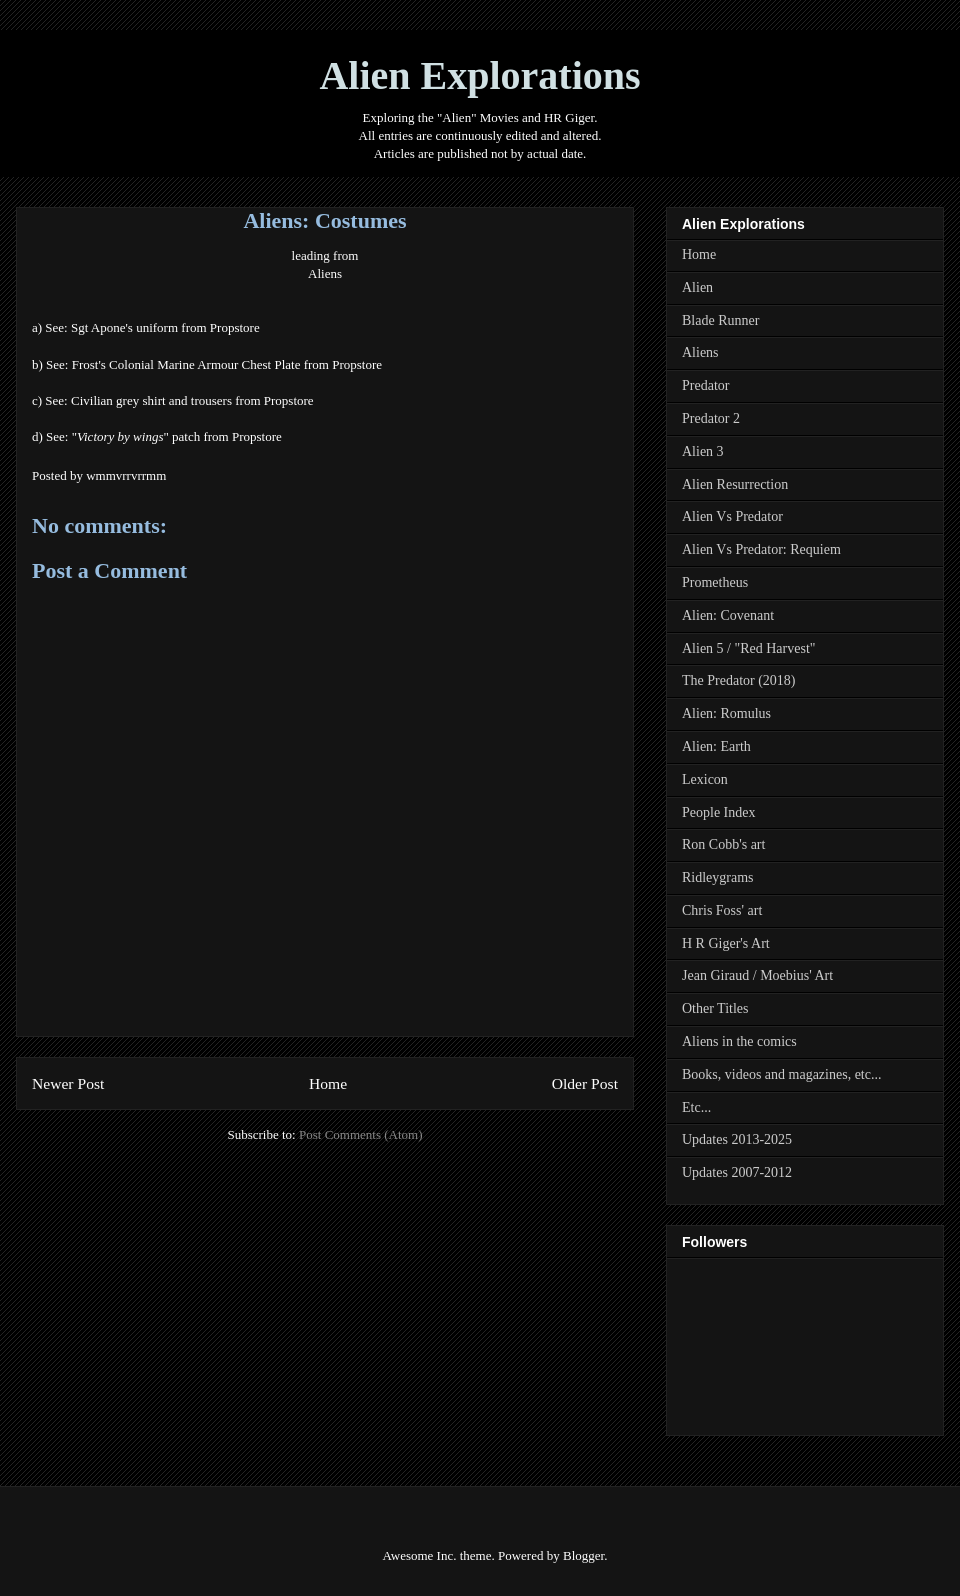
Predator (705, 385)
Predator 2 (711, 418)
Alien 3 (703, 451)
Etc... (696, 1107)
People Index (718, 812)
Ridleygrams (718, 877)
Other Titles (715, 1008)
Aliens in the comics (739, 1041)
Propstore (236, 327)
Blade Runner (720, 320)
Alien (697, 287)
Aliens (325, 273)
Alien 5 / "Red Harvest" (749, 648)
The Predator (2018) (739, 680)
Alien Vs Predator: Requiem (761, 549)
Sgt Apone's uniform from (140, 327)
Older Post (585, 1083)
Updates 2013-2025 (737, 1139)
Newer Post (68, 1083)
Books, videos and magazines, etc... (781, 1074)
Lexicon (705, 779)
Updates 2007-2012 (737, 1172)
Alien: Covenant (728, 615)
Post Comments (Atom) (361, 1134)
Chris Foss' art (722, 910)
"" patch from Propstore (177, 436)
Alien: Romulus (726, 713)
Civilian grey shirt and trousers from (167, 400)
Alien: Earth (716, 746)
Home (328, 1083)
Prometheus (715, 582)
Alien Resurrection (735, 484)
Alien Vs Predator (732, 516)
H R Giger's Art (726, 943)
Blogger (583, 1555)
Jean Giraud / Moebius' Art (757, 975)
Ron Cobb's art (723, 844)
